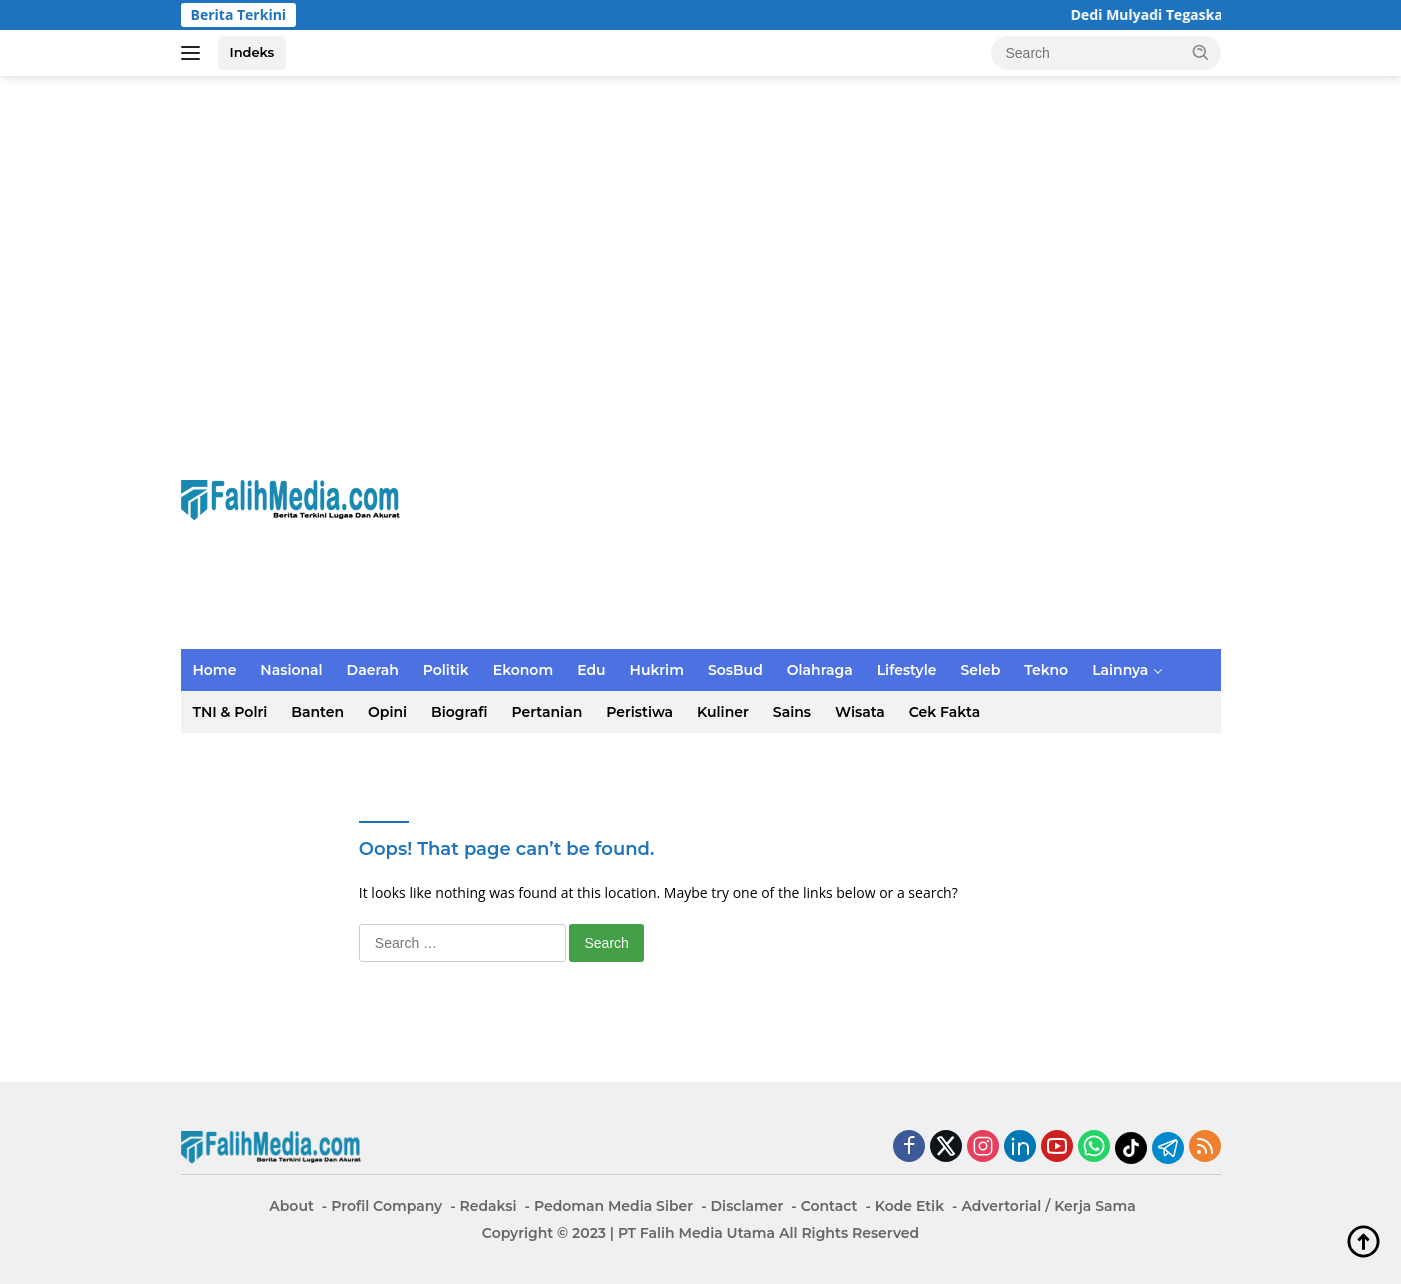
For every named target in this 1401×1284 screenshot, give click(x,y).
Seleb (980, 670)
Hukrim (657, 670)
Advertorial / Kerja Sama (1048, 1206)
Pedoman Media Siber (613, 1206)
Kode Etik (909, 1206)
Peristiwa (639, 712)
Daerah (373, 670)
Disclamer (747, 1206)
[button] (1201, 52)
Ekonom (523, 670)
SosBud (735, 670)
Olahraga (820, 670)
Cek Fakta (944, 712)
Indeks (252, 52)
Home (215, 670)
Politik (446, 670)
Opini (387, 712)
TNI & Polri (230, 712)
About (291, 1206)
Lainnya (1120, 670)
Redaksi (488, 1206)
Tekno (1046, 670)
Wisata (860, 712)
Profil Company (386, 1206)
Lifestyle (907, 670)
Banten (317, 712)
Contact (829, 1206)
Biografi (459, 712)
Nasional (291, 670)
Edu (591, 670)
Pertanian (547, 712)
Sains (792, 712)
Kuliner (723, 712)
